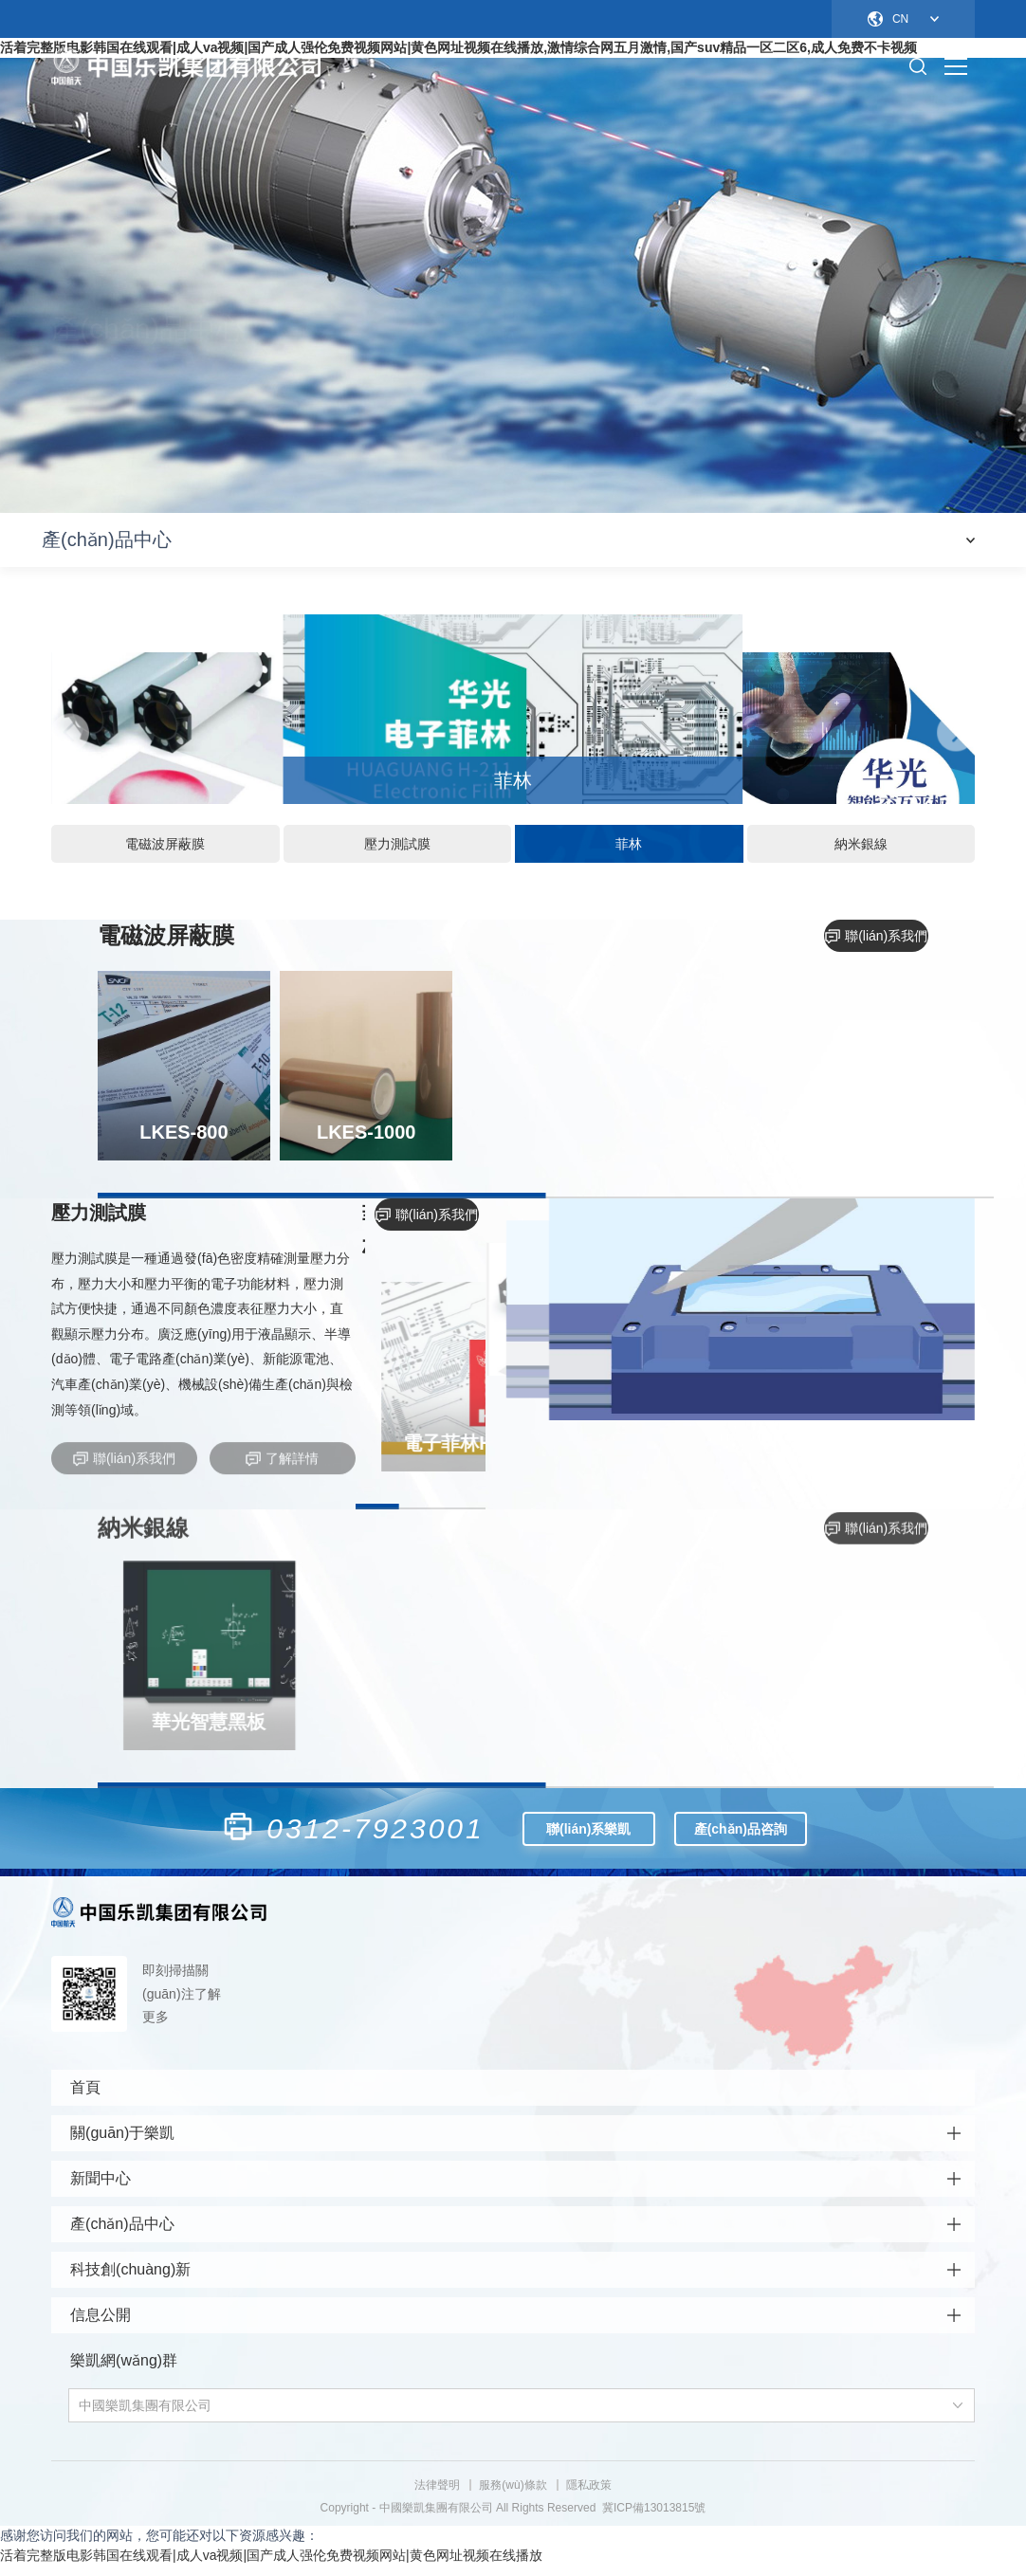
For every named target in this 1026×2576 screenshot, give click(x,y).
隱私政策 (589, 2495)
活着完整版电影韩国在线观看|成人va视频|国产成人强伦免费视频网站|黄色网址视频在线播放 (271, 2565)
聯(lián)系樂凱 (588, 1831)
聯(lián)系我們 (876, 938)
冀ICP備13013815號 (653, 2518)
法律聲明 (437, 2495)
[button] (70, 739)
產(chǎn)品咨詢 (740, 1831)
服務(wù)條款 (512, 2495)
